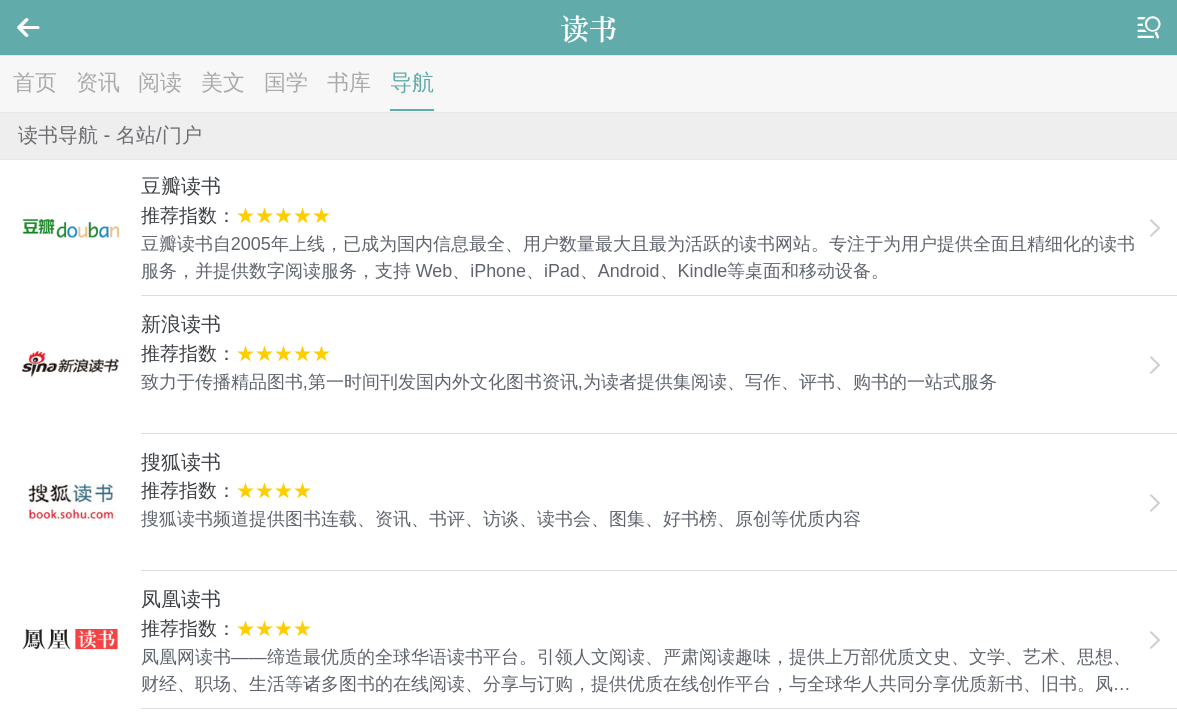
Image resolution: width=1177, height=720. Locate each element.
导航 (412, 82)
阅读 (160, 82)
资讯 (98, 82)
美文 (223, 82)
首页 (35, 82)
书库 (349, 82)
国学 (286, 82)
